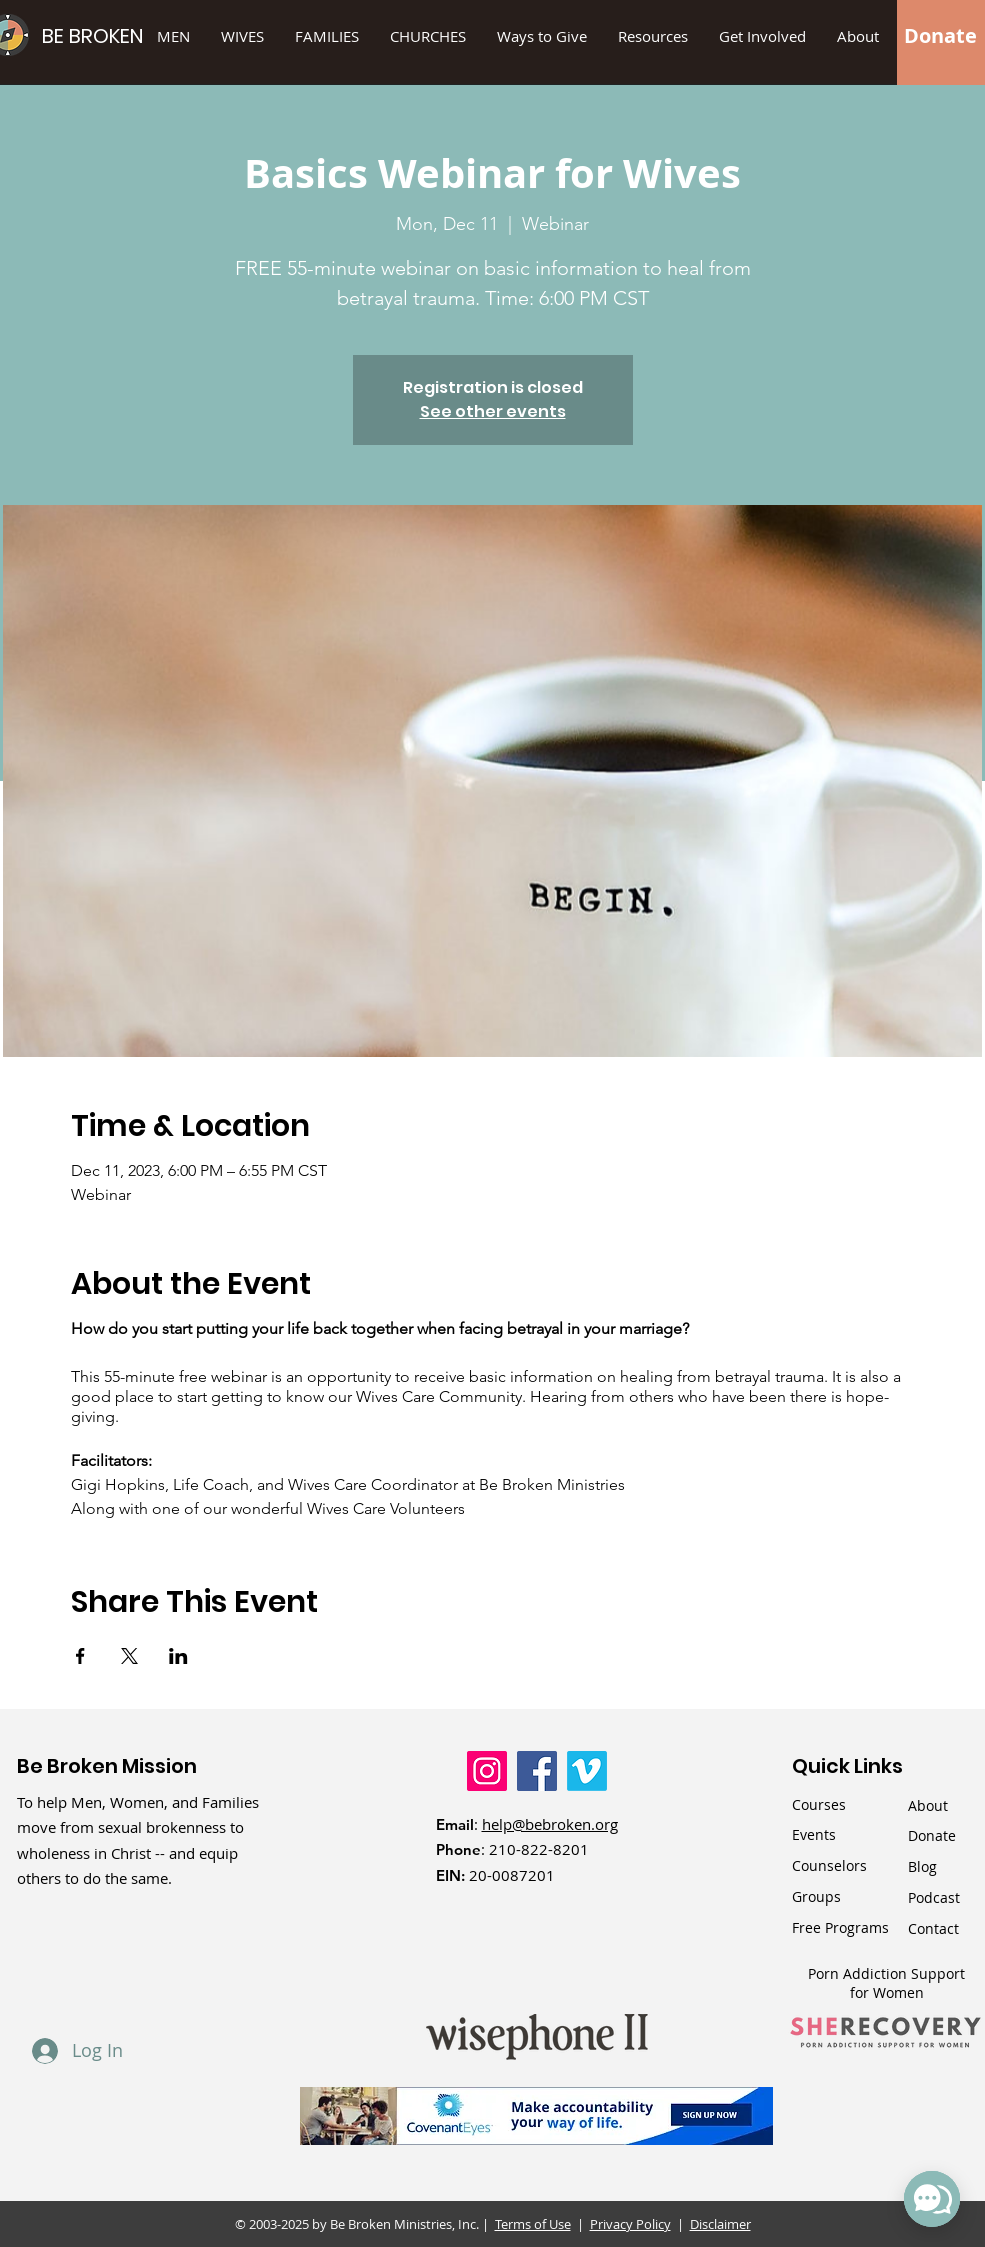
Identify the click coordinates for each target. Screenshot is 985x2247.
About (928, 1805)
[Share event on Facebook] (80, 1656)
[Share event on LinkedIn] (178, 1656)
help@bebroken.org (550, 1824)
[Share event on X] (129, 1656)
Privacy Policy (630, 2224)
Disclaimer (720, 2224)
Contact (933, 1928)
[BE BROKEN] (126, 35)
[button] (542, 36)
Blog (922, 1866)
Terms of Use (533, 2224)
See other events (493, 411)
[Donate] (940, 36)
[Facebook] (537, 1771)
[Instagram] (487, 1771)
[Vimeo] (587, 1771)
